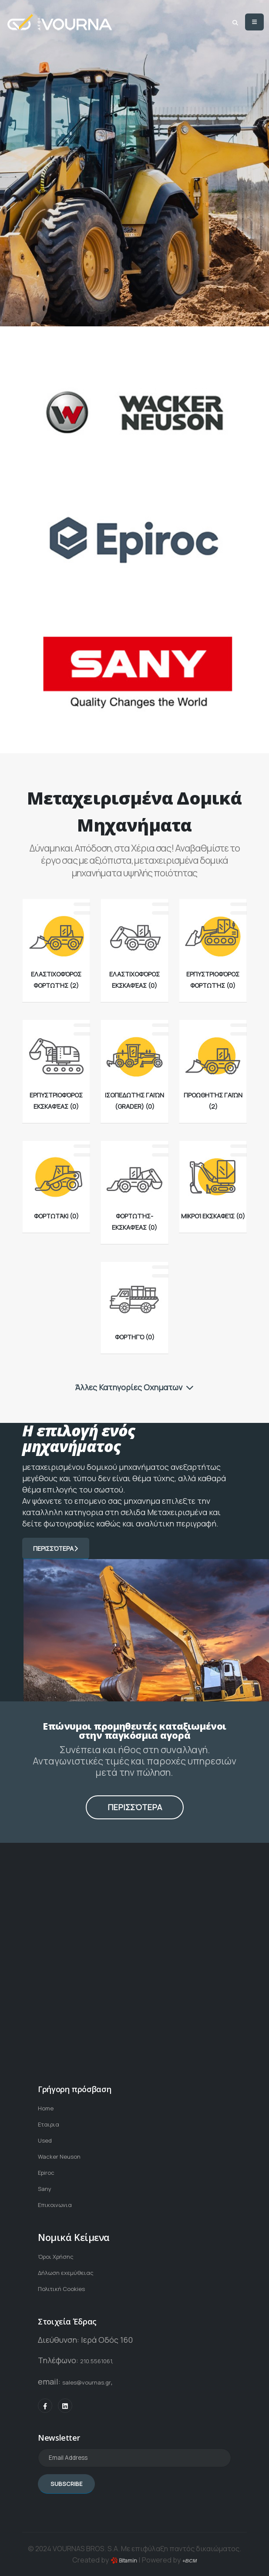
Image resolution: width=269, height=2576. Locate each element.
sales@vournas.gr (94, 2372)
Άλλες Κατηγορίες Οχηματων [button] (134, 1387)
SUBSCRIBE (66, 2473)
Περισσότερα (55, 1548)
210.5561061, (103, 2351)
